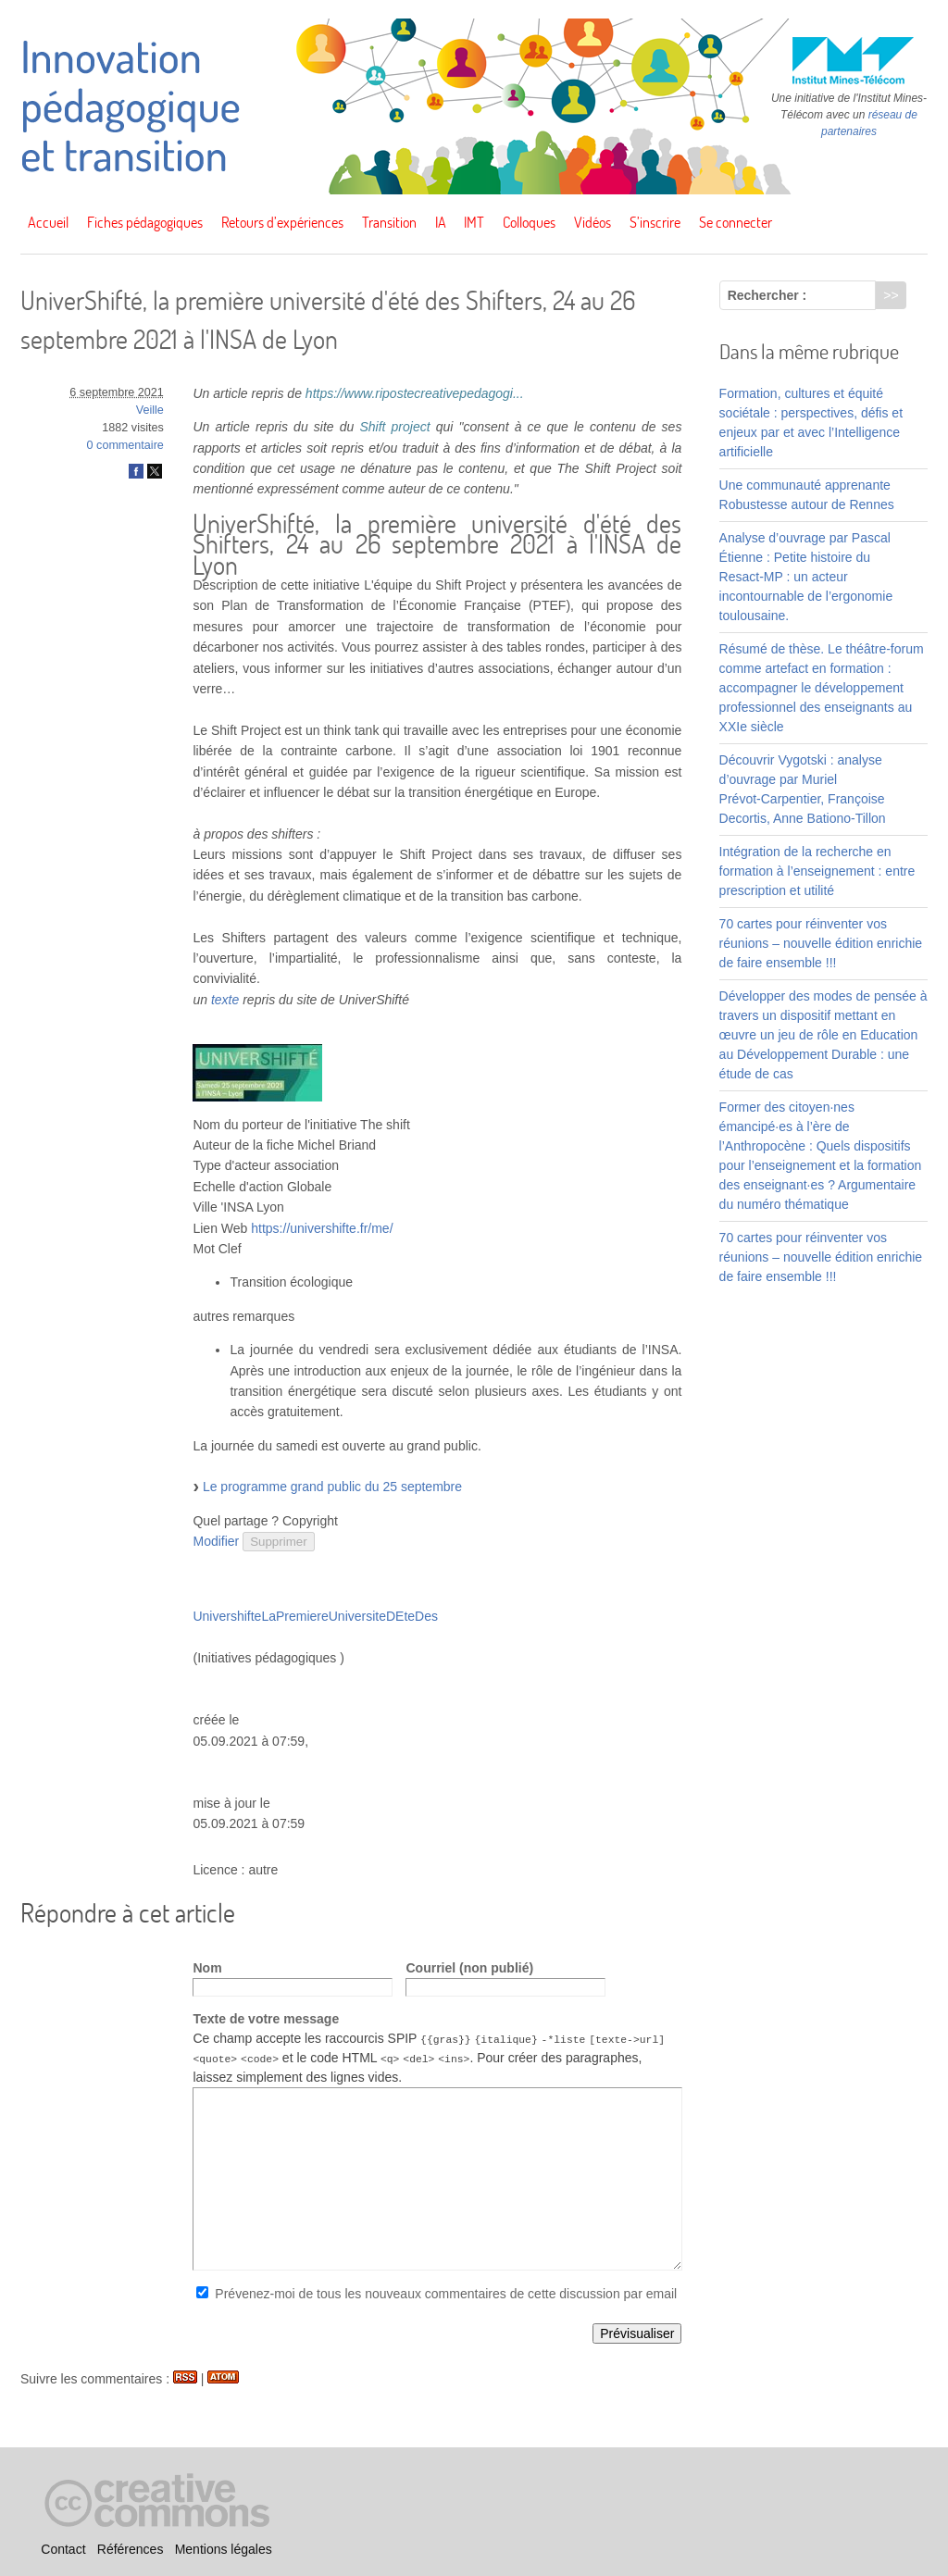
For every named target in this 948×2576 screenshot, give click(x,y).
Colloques (529, 222)
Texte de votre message (266, 2018)
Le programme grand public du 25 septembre (332, 1486)
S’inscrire (655, 222)
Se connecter (735, 222)
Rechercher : (767, 295)
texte (225, 999)
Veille (150, 410)
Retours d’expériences (282, 222)
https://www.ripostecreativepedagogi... (415, 393)
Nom (207, 1967)
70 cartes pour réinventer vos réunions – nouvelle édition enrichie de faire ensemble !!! (820, 943)
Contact (63, 2549)
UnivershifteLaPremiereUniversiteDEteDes (315, 1616)
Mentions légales (223, 2549)
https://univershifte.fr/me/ (322, 1228)
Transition (389, 222)
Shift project (394, 426)
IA (440, 222)
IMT (474, 222)
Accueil (48, 222)
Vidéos (592, 222)
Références (130, 2549)
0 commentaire (125, 445)
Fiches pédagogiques (145, 222)
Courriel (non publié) (469, 1967)
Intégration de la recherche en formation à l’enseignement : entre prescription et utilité (817, 871)
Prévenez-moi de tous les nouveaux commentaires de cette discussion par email (446, 2293)
